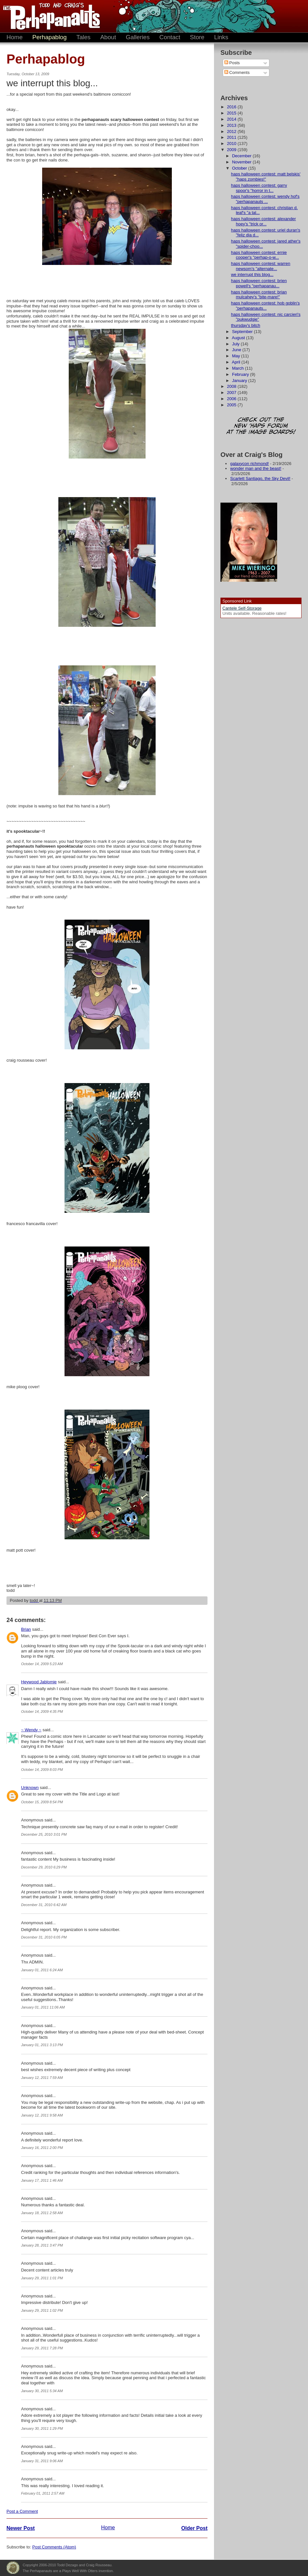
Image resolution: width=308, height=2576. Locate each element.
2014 (232, 119)
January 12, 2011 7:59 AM (42, 2078)
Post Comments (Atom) (54, 2547)
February (241, 374)
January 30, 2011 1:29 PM (42, 2428)
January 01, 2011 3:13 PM (42, 2045)
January (240, 380)
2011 (232, 137)
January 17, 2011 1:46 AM (42, 2180)
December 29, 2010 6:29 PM (44, 1867)
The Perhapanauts (48, 16)
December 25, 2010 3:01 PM (44, 1834)
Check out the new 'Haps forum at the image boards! (261, 426)
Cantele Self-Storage (242, 608)
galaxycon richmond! (249, 463)
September (243, 331)
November (242, 162)
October (240, 168)
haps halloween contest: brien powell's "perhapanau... (259, 283)
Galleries (138, 37)
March (238, 368)
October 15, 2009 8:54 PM (42, 1802)
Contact (170, 37)
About (108, 37)
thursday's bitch (245, 325)
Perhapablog (49, 37)
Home (14, 37)
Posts (232, 62)
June (237, 349)
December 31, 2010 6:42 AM (43, 1905)
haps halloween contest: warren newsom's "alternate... (260, 266)
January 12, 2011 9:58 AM (42, 2115)
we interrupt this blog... (252, 274)
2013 (232, 125)
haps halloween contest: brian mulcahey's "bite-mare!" (259, 295)
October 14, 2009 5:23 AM (42, 1664)
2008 (232, 386)
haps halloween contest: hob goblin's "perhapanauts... (265, 306)
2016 (232, 106)
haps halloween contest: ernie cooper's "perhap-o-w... (259, 255)
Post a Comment (22, 2511)
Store (197, 37)
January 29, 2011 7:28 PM (42, 2348)
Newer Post (20, 2528)
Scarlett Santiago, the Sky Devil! (260, 478)
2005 (232, 404)
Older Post (194, 2528)
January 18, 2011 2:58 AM (42, 2213)
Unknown (30, 1787)
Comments (237, 72)
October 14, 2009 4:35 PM (42, 1711)
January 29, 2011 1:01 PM (42, 2278)
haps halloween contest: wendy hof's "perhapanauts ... (265, 199)
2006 (232, 398)
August (239, 337)
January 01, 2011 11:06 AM (43, 2007)
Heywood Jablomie (39, 1681)
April (237, 362)
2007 (232, 392)
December (242, 155)
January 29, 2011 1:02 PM (42, 2310)
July (236, 343)
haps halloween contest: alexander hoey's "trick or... (263, 221)
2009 (232, 149)
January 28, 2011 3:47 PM (42, 2245)
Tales (84, 37)
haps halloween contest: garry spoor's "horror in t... (259, 188)
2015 (232, 113)
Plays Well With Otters (12, 2567)
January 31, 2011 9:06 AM (42, 2461)
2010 (232, 143)
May (236, 355)
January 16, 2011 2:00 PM (42, 2148)
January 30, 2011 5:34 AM (42, 2391)
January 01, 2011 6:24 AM (42, 1970)
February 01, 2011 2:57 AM (43, 2493)
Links (221, 37)
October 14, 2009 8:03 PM (42, 1769)
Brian (26, 1629)
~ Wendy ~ (31, 1729)
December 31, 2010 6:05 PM (44, 1937)
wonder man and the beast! (255, 468)
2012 (232, 131)
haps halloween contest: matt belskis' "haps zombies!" (265, 177)
